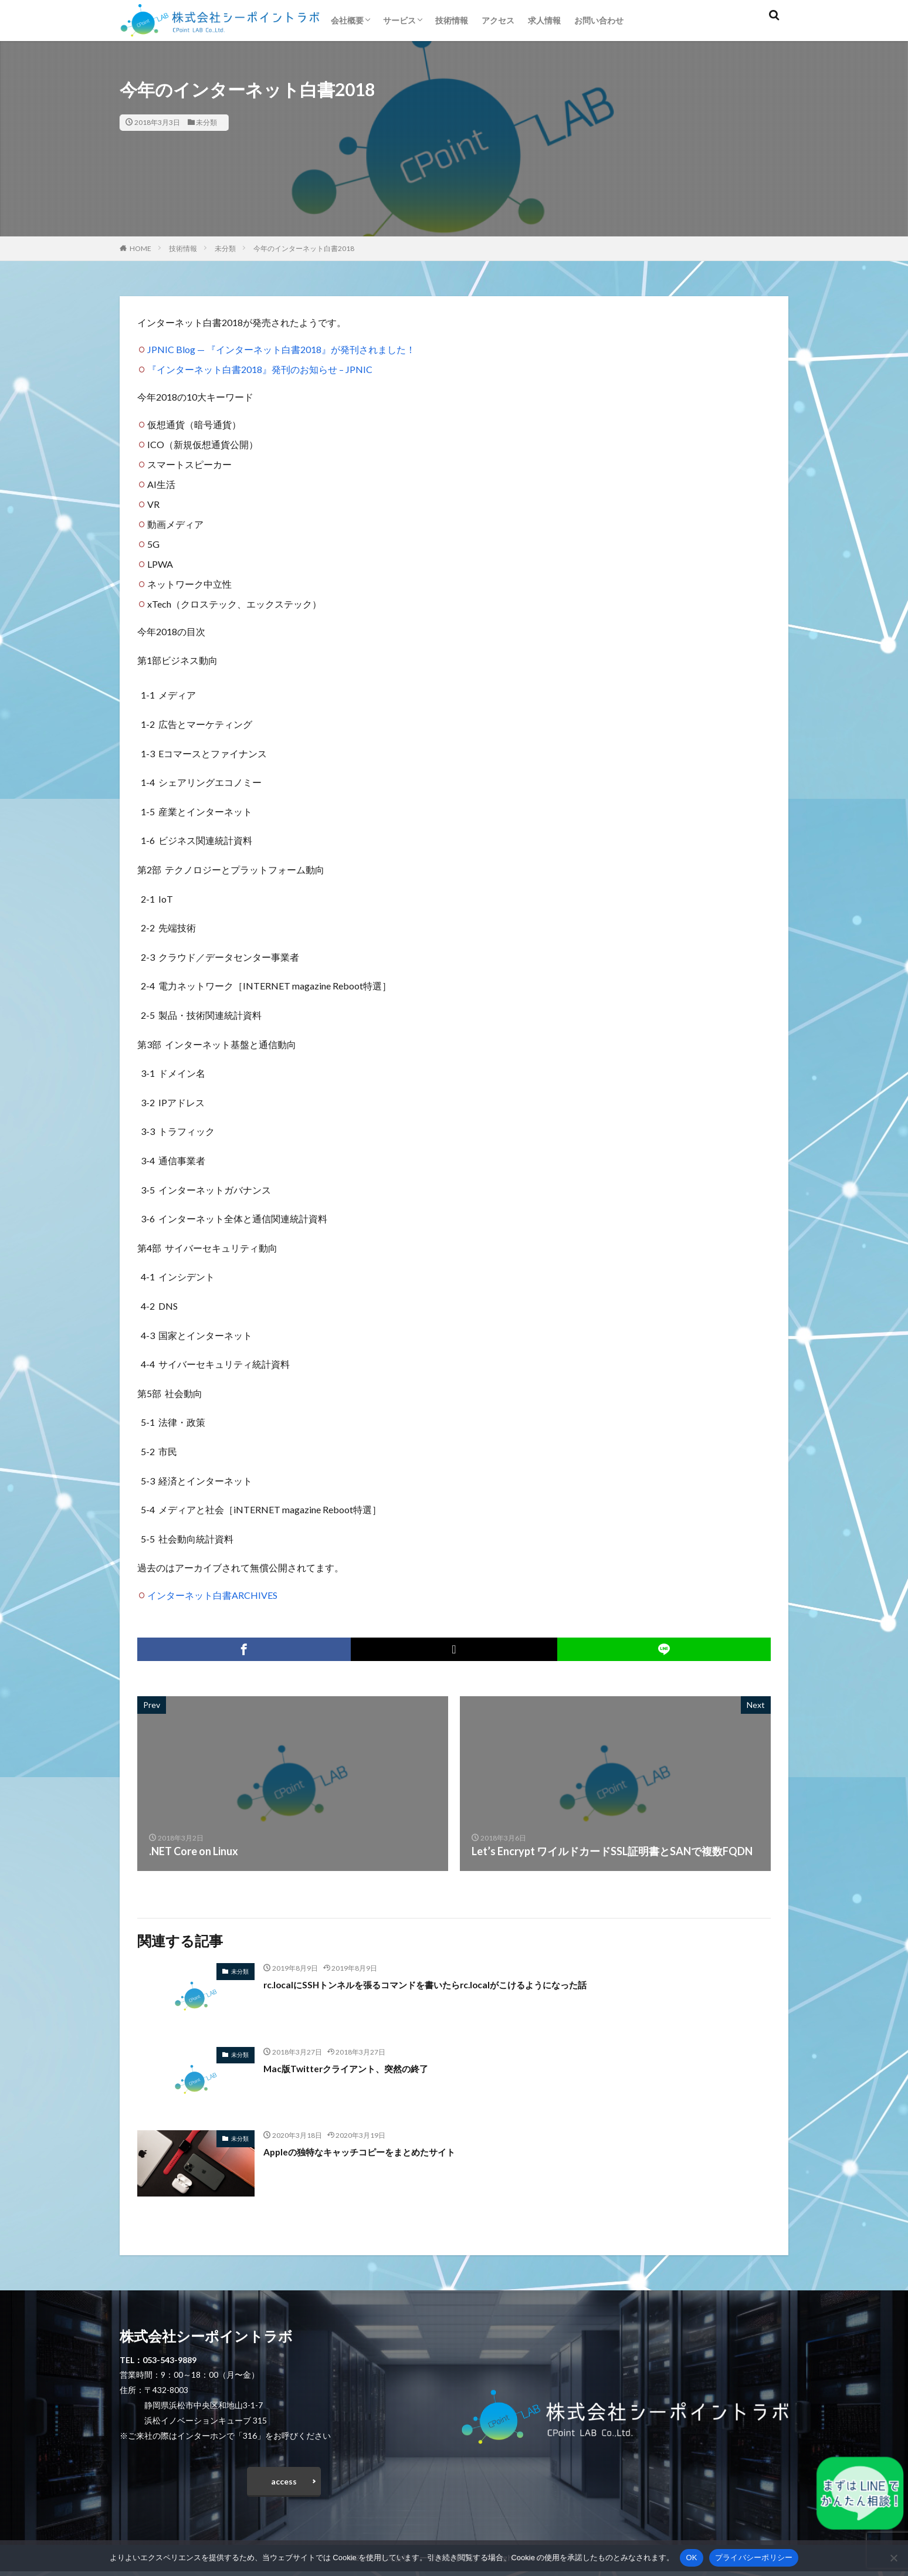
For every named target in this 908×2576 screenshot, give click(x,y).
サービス (399, 20)
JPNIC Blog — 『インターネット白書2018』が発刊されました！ (281, 349)
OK (691, 2557)
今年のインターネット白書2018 (303, 248)
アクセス (498, 20)
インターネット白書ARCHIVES (212, 1595)
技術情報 (451, 20)
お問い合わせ (599, 20)
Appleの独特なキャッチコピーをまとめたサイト (377, 2151)
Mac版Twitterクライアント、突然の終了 (360, 2068)
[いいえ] (893, 2558)
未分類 (206, 122)
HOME (140, 248)
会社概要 (347, 20)
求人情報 (544, 20)
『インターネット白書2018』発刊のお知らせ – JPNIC (259, 369)
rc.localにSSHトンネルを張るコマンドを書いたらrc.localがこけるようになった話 (456, 1984)
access (284, 2484)
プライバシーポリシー (754, 2557)
